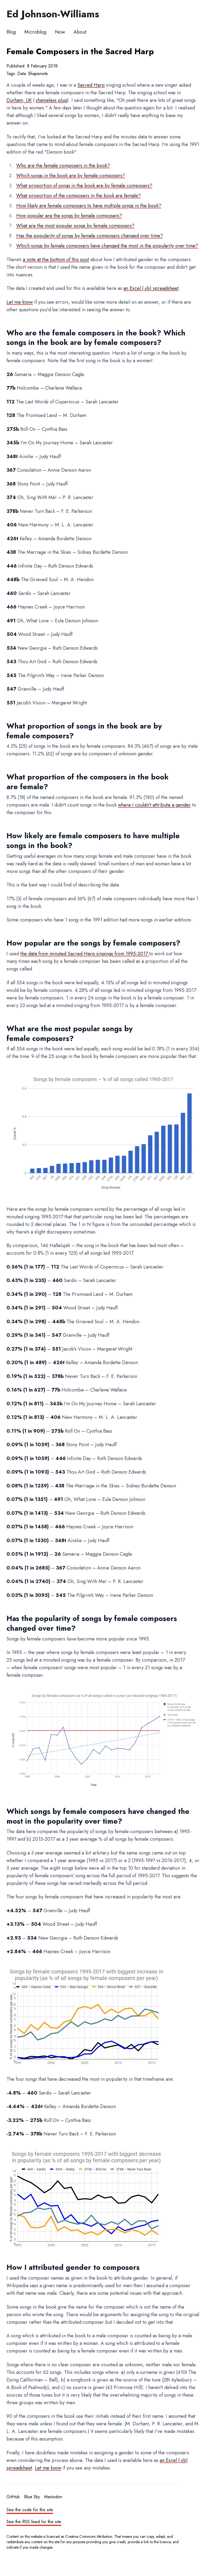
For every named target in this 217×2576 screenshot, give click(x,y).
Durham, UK (19, 100)
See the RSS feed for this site (33, 2522)
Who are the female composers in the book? (63, 165)
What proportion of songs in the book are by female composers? (84, 185)
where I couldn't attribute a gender (154, 804)
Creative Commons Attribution (88, 2536)
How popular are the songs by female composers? (69, 215)
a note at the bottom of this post (56, 259)
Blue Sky (32, 2497)
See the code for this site (29, 2510)
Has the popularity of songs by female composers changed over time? (89, 235)
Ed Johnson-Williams (52, 14)
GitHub (13, 2497)
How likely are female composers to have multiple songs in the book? (88, 205)
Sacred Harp (91, 85)
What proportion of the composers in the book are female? (78, 195)
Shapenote (38, 73)
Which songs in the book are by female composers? (70, 175)
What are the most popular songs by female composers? (75, 225)
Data (21, 73)
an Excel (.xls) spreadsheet (151, 288)
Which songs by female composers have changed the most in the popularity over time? (107, 245)
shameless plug (51, 100)
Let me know (19, 302)
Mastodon (53, 2497)
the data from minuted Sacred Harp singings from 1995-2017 (84, 953)
